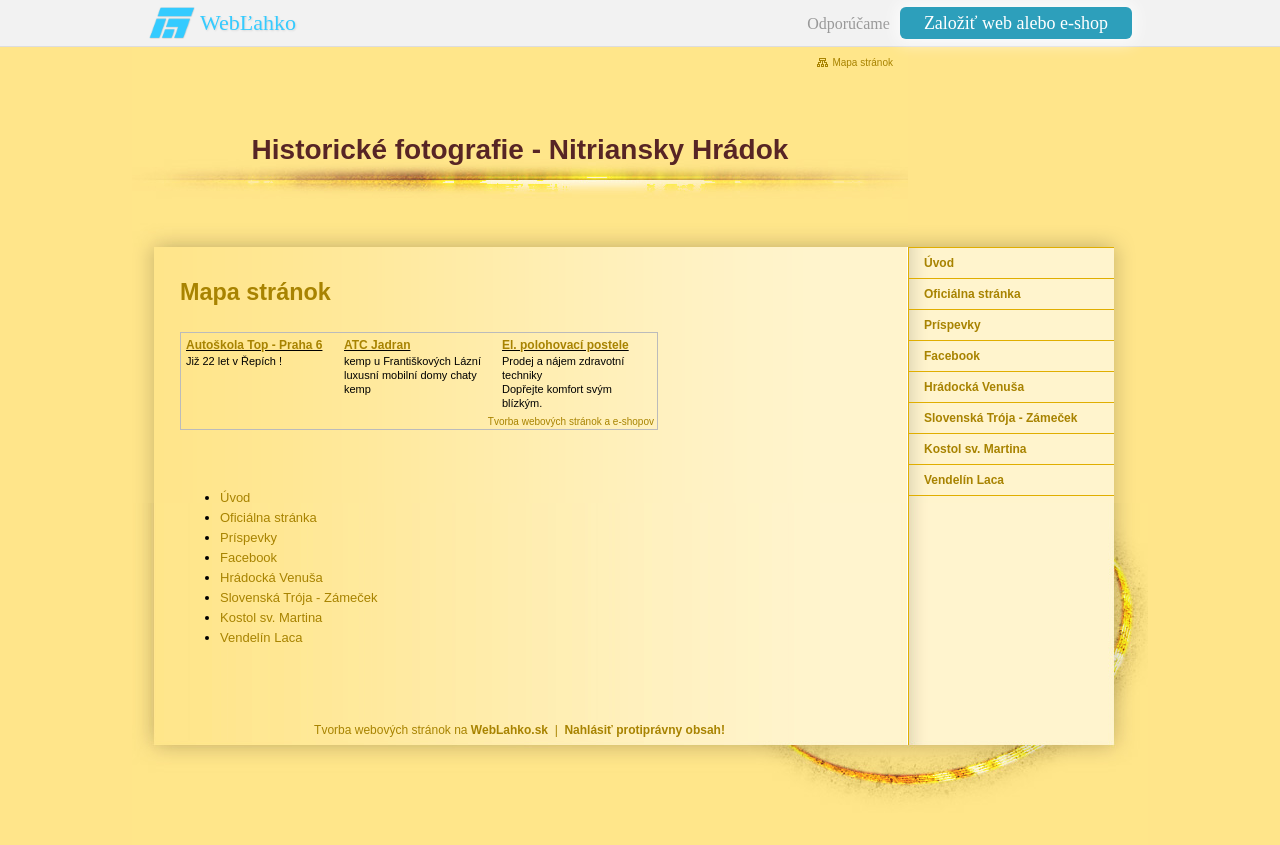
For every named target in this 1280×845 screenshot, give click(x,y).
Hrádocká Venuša (271, 577)
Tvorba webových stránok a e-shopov (571, 421)
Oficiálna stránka (268, 517)
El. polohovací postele (565, 345)
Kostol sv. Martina (271, 617)
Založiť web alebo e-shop (1016, 23)
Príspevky (248, 537)
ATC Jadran (377, 345)
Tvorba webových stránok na (431, 730)
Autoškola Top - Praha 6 (254, 345)
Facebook (248, 557)
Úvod (235, 497)
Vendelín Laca (261, 637)
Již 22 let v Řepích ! (234, 361)
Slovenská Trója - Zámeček (299, 597)
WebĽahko (248, 22)
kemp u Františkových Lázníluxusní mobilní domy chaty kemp (412, 375)
